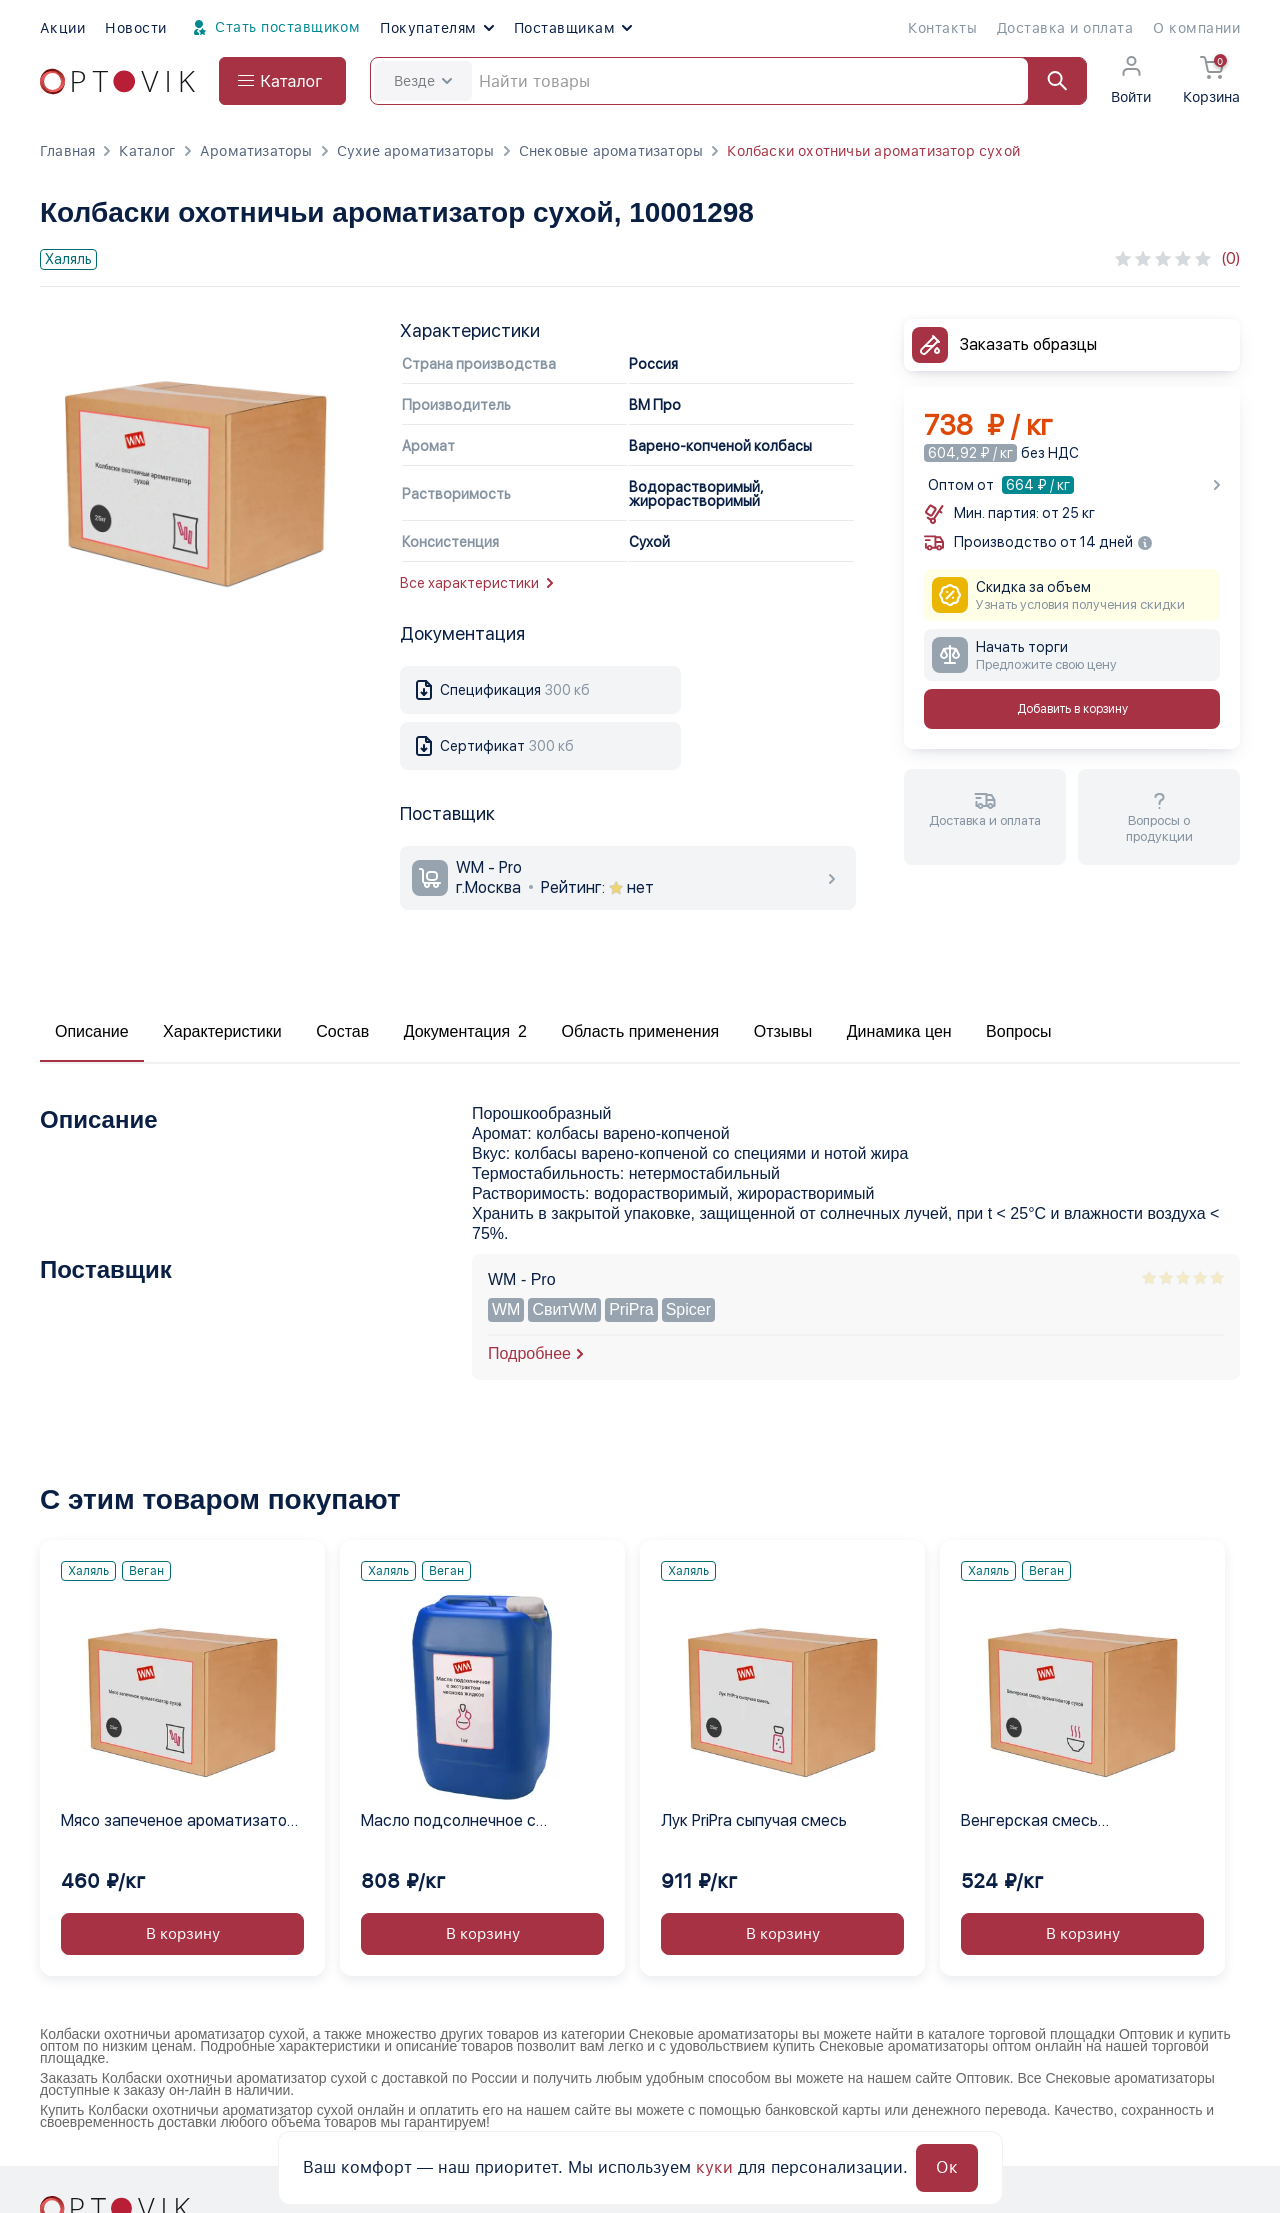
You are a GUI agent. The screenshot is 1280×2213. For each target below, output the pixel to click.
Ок (947, 2167)
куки (714, 2167)
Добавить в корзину (1072, 709)
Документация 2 (465, 1031)
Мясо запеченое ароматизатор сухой (178, 1822)
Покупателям (436, 28)
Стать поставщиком (274, 28)
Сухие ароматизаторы (416, 151)
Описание (92, 1031)
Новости (135, 28)
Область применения (640, 1031)
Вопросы (1019, 1031)
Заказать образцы (1028, 344)
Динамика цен (899, 1031)
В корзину (183, 1934)
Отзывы (783, 1031)
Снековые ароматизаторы (611, 151)
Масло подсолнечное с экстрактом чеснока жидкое (470, 1822)
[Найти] (1048, 81)
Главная (67, 151)
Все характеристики (476, 583)
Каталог (147, 151)
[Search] (728, 81)
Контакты (942, 28)
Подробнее (529, 1353)
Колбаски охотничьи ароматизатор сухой (873, 151)
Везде (423, 81)
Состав (342, 1031)
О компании (1196, 28)
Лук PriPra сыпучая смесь (754, 1820)
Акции (62, 28)
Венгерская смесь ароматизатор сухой (1039, 1822)
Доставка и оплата (1065, 28)
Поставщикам (573, 28)
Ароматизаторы (256, 151)
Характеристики (222, 1031)
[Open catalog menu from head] (282, 81)
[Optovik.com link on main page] (117, 81)
